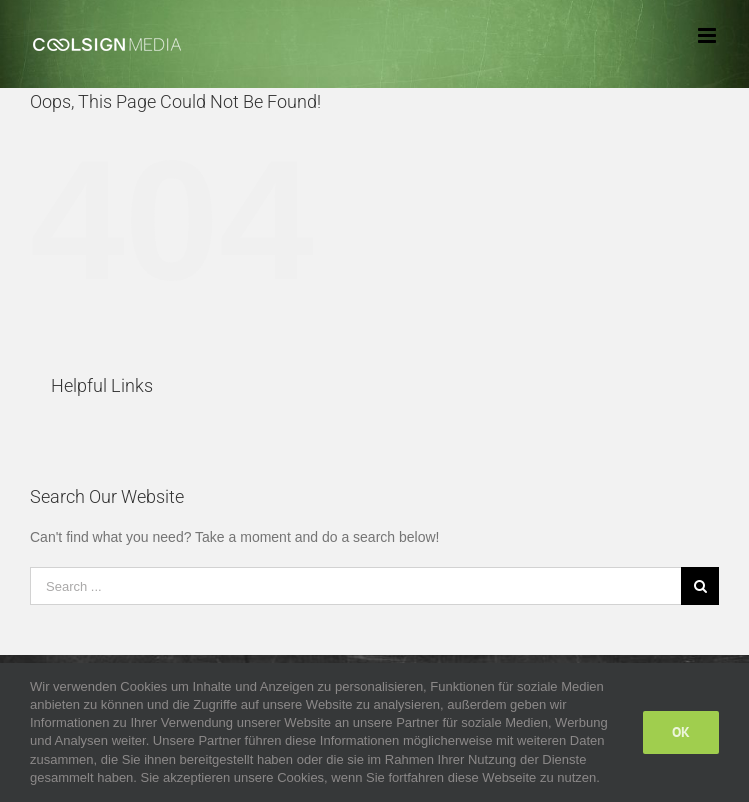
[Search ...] (355, 586)
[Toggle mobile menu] (708, 35)
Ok (681, 732)
